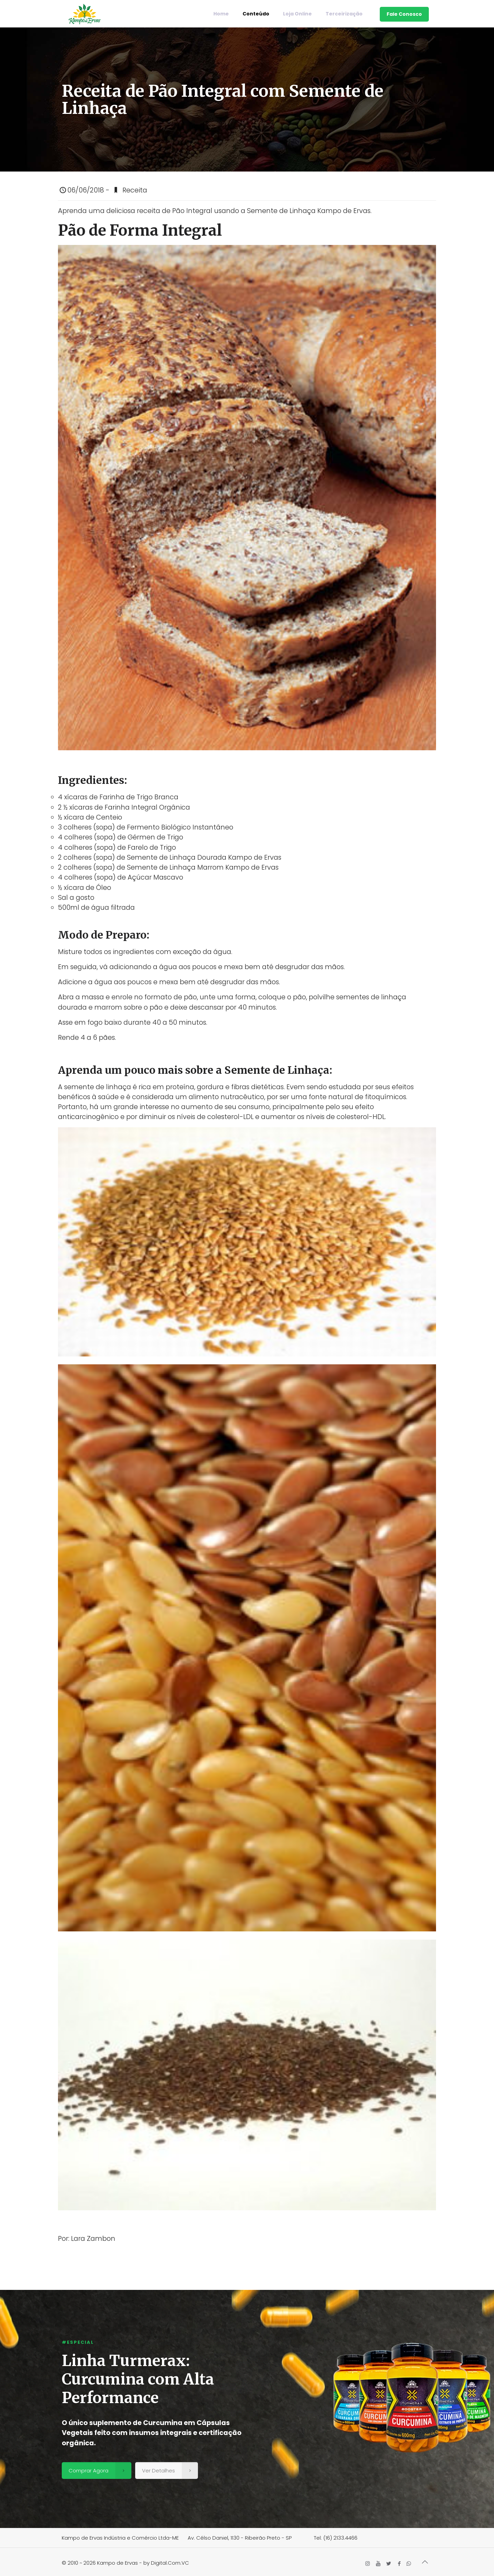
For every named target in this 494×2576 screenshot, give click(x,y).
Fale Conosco (404, 14)
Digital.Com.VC (170, 2562)
